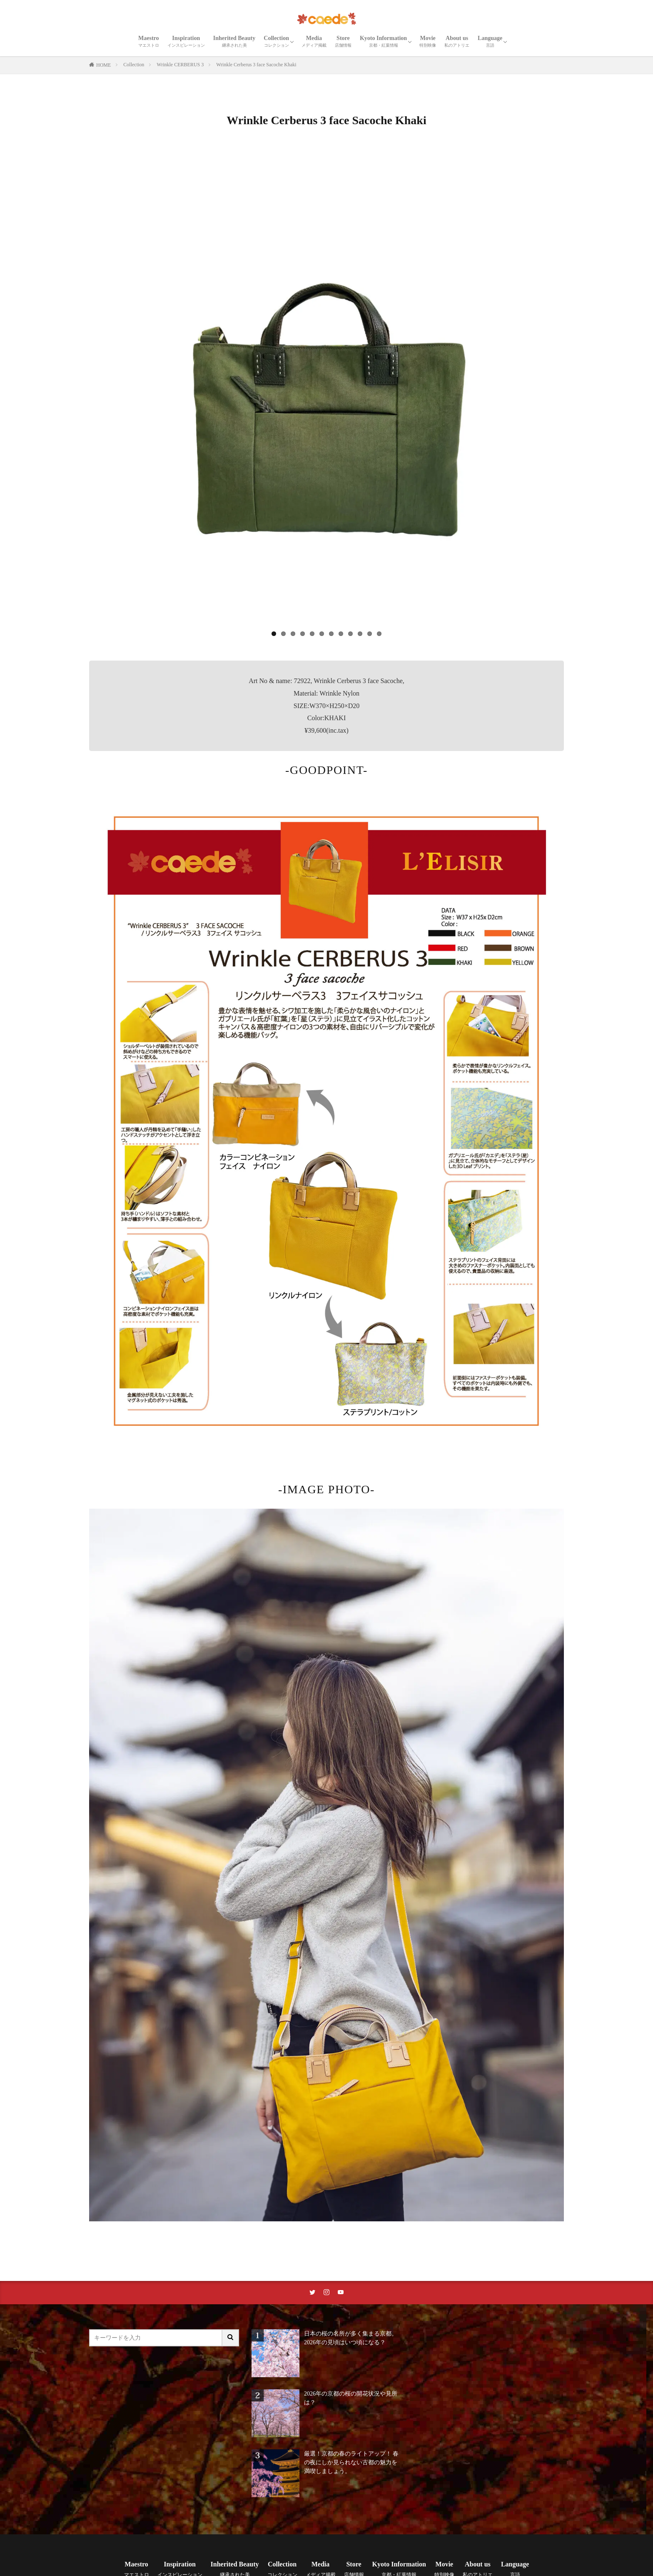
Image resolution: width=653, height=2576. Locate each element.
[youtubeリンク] (341, 2292)
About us (456, 41)
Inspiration (186, 41)
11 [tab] (369, 633)
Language (490, 41)
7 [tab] (331, 633)
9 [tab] (350, 633)
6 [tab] (321, 633)
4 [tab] (302, 633)
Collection (276, 41)
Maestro (148, 41)
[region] (326, 395)
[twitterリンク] (312, 2292)
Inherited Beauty (234, 41)
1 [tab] (274, 633)
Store (343, 41)
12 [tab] (379, 633)
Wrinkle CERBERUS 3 (180, 65)
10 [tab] (360, 633)
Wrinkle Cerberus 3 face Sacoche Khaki (256, 65)
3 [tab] (293, 633)
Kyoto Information (383, 41)
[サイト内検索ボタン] (230, 2337)
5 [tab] (312, 633)
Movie (427, 41)
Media (314, 41)
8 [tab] (341, 633)
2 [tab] (283, 633)
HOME (103, 65)
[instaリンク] (326, 2292)
